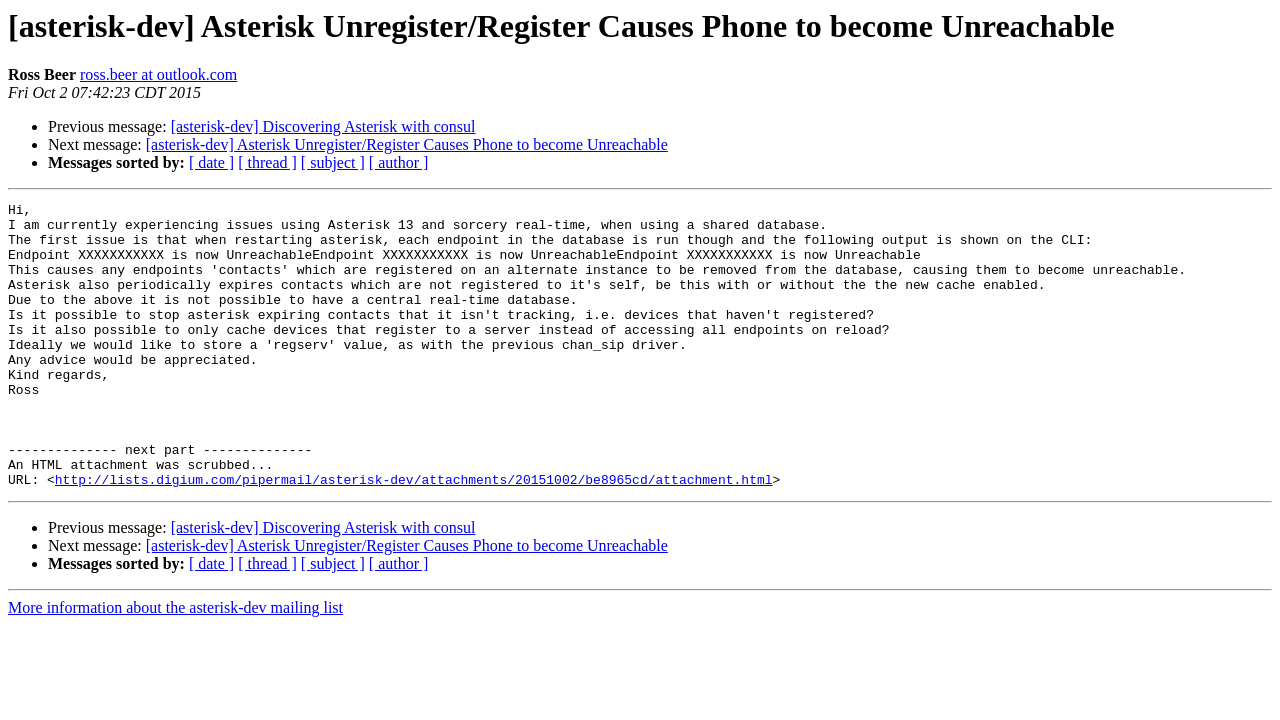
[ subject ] (333, 162)
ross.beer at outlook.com (158, 74)
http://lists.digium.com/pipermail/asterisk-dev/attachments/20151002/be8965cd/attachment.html (414, 536)
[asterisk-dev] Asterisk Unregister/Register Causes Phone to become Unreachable (407, 144)
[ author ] (399, 162)
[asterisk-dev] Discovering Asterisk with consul (323, 126)
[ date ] (211, 162)
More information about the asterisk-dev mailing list (175, 664)
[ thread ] (267, 162)
